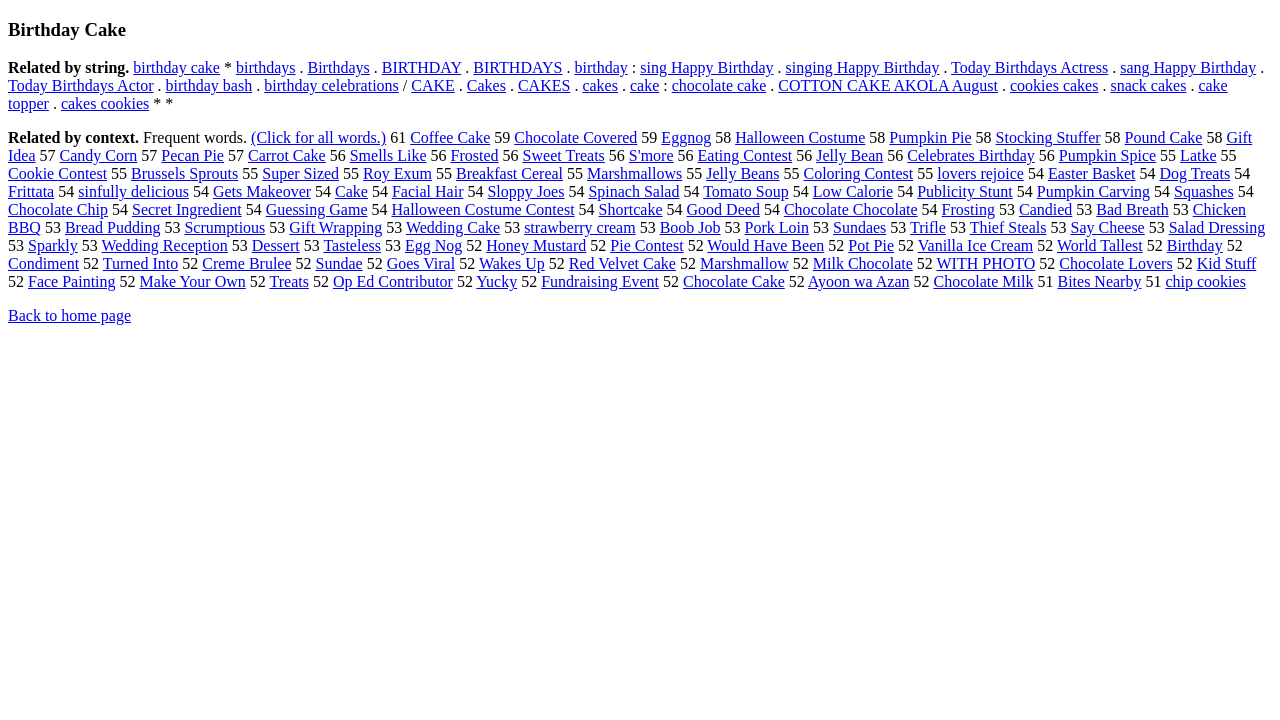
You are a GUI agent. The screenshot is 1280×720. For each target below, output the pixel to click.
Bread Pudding (113, 227)
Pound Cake (1164, 137)
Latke (1198, 155)
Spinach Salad (633, 191)
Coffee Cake (450, 137)
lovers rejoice (980, 173)
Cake (351, 191)
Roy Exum (397, 173)
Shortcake (631, 209)
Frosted (475, 155)
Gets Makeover (262, 191)
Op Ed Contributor (393, 281)
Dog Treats (1194, 173)
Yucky (496, 281)
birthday (601, 67)
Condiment (43, 263)
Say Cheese (1108, 227)
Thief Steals (1008, 227)
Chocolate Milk (983, 281)
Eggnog (686, 137)
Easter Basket (1092, 173)
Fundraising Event (600, 281)
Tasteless (352, 245)
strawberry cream (580, 227)
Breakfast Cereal (509, 173)
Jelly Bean (849, 155)
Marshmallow (744, 263)
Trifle (928, 227)
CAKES (544, 85)
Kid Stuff (1227, 263)
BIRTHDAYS (517, 67)
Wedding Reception (165, 245)
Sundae (339, 263)
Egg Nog (433, 245)
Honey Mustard (536, 245)
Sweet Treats (564, 155)
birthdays (266, 67)
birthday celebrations (331, 85)
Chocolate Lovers (1115, 263)
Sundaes (859, 227)
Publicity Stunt (965, 191)
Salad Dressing (1217, 227)
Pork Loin (777, 227)
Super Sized (300, 173)
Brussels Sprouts (184, 173)
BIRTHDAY (422, 67)
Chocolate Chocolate (851, 209)
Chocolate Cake (734, 281)
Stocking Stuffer (1048, 137)
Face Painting (72, 281)
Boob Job (690, 227)
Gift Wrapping (335, 227)
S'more (651, 155)
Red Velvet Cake (622, 263)
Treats (289, 281)
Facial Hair (428, 191)
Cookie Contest (57, 173)
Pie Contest (646, 245)
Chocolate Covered (575, 137)
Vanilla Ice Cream (976, 245)
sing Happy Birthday (706, 67)
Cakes (486, 85)
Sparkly (53, 245)
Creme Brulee (246, 263)
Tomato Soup (746, 191)
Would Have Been (765, 245)
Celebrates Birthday (971, 155)
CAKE (433, 85)
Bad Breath (1132, 209)
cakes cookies (105, 103)
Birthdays (339, 67)
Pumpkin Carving (1093, 191)
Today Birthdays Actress (1029, 67)
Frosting (968, 209)
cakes (600, 85)
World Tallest (1100, 245)
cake (644, 85)
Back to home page (69, 315)
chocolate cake (719, 85)
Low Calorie (853, 191)
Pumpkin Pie (930, 137)
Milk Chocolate (863, 263)
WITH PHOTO (986, 263)
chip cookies (1205, 281)
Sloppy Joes (525, 191)
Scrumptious (224, 227)
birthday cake (176, 67)
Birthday (1195, 245)
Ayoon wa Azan (859, 281)
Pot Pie (871, 245)
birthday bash (209, 85)
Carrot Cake (287, 155)
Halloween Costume (800, 137)
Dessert (276, 245)
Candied (1045, 209)
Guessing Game (317, 209)
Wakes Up (512, 263)
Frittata (31, 191)
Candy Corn (99, 155)
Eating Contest (745, 155)
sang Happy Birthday (1188, 67)
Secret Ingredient (187, 209)
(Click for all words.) (318, 137)
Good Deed (723, 209)
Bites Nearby (1099, 281)
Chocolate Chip (58, 209)
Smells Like (388, 155)
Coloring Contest (859, 173)
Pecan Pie (192, 155)
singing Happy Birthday (863, 67)
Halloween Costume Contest (482, 209)
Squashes (1204, 191)
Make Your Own (193, 281)
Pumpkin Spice (1107, 155)
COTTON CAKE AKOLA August (888, 85)
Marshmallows (634, 173)
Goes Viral (421, 263)
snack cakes (1148, 85)
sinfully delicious (133, 191)
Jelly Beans (742, 173)
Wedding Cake (453, 227)
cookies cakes (1054, 85)
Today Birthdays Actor (81, 85)
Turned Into (140, 263)
